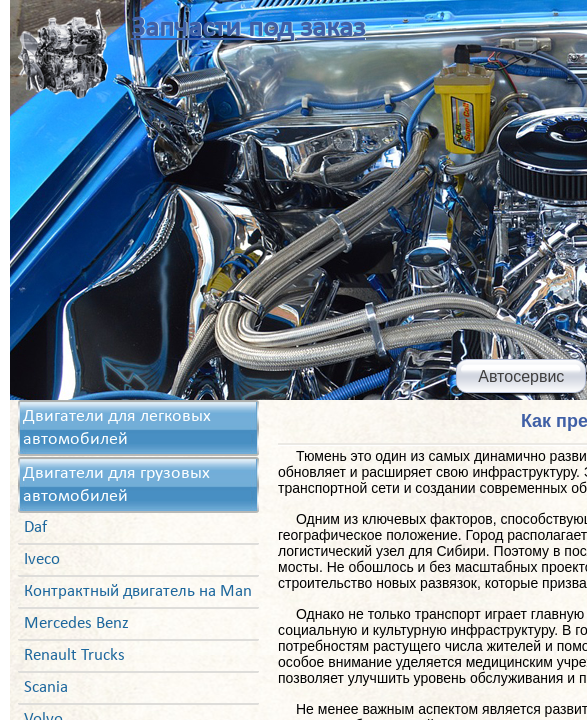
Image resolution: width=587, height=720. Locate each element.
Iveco (42, 559)
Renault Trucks (74, 655)
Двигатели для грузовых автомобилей (116, 485)
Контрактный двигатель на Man (138, 591)
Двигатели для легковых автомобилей (117, 428)
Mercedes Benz (76, 623)
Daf (35, 527)
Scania (46, 687)
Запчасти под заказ (248, 28)
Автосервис (521, 376)
